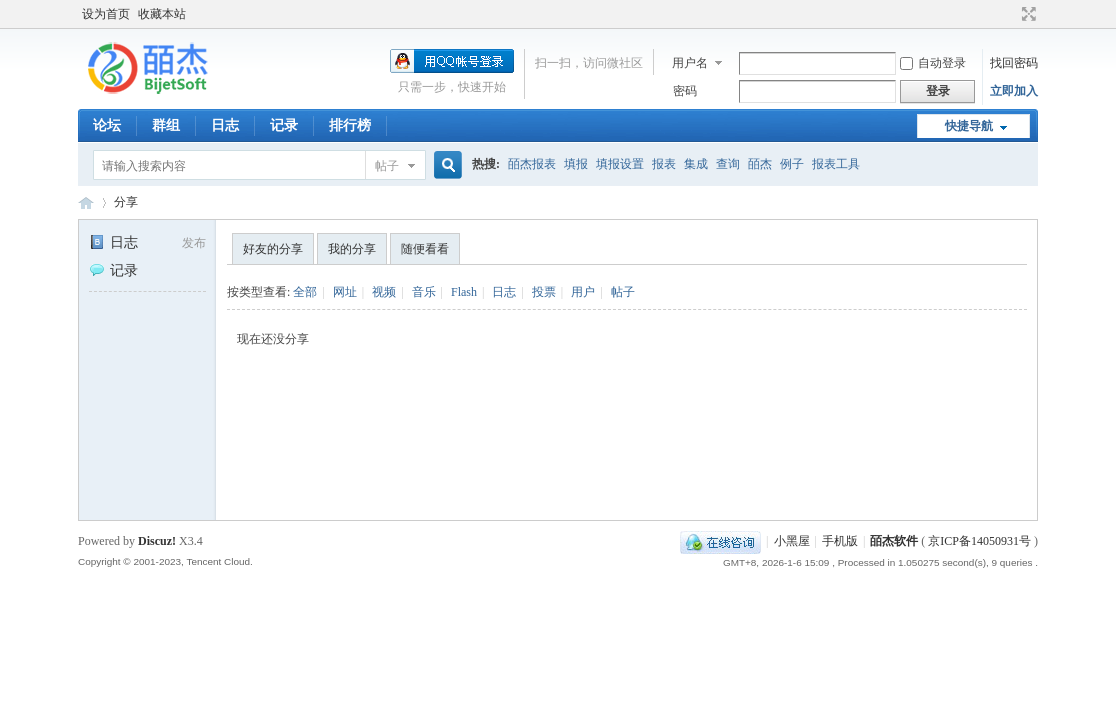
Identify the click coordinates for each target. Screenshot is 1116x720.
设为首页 (106, 14)
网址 (345, 292)
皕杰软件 (894, 541)
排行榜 (350, 125)
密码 (685, 91)
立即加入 (1014, 91)
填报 (576, 164)
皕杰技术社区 (86, 202)
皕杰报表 (532, 164)
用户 (583, 292)
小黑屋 (792, 541)
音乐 (424, 292)
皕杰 (760, 164)
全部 (305, 292)
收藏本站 (162, 14)
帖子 (387, 166)
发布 (194, 243)
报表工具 (836, 164)
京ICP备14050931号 (979, 541)
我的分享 (352, 249)
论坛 (107, 125)
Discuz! (157, 541)
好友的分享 (273, 249)
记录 (284, 125)
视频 (384, 292)
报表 (664, 164)
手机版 (840, 541)
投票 (544, 292)
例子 (792, 164)
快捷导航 (969, 126)
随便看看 (425, 249)
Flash (464, 292)
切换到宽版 (1026, 14)
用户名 (690, 63)
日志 (225, 125)
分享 (126, 202)
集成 (696, 164)
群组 (166, 125)
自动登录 (933, 63)
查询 (728, 164)
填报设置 (620, 164)
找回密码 (1014, 63)
